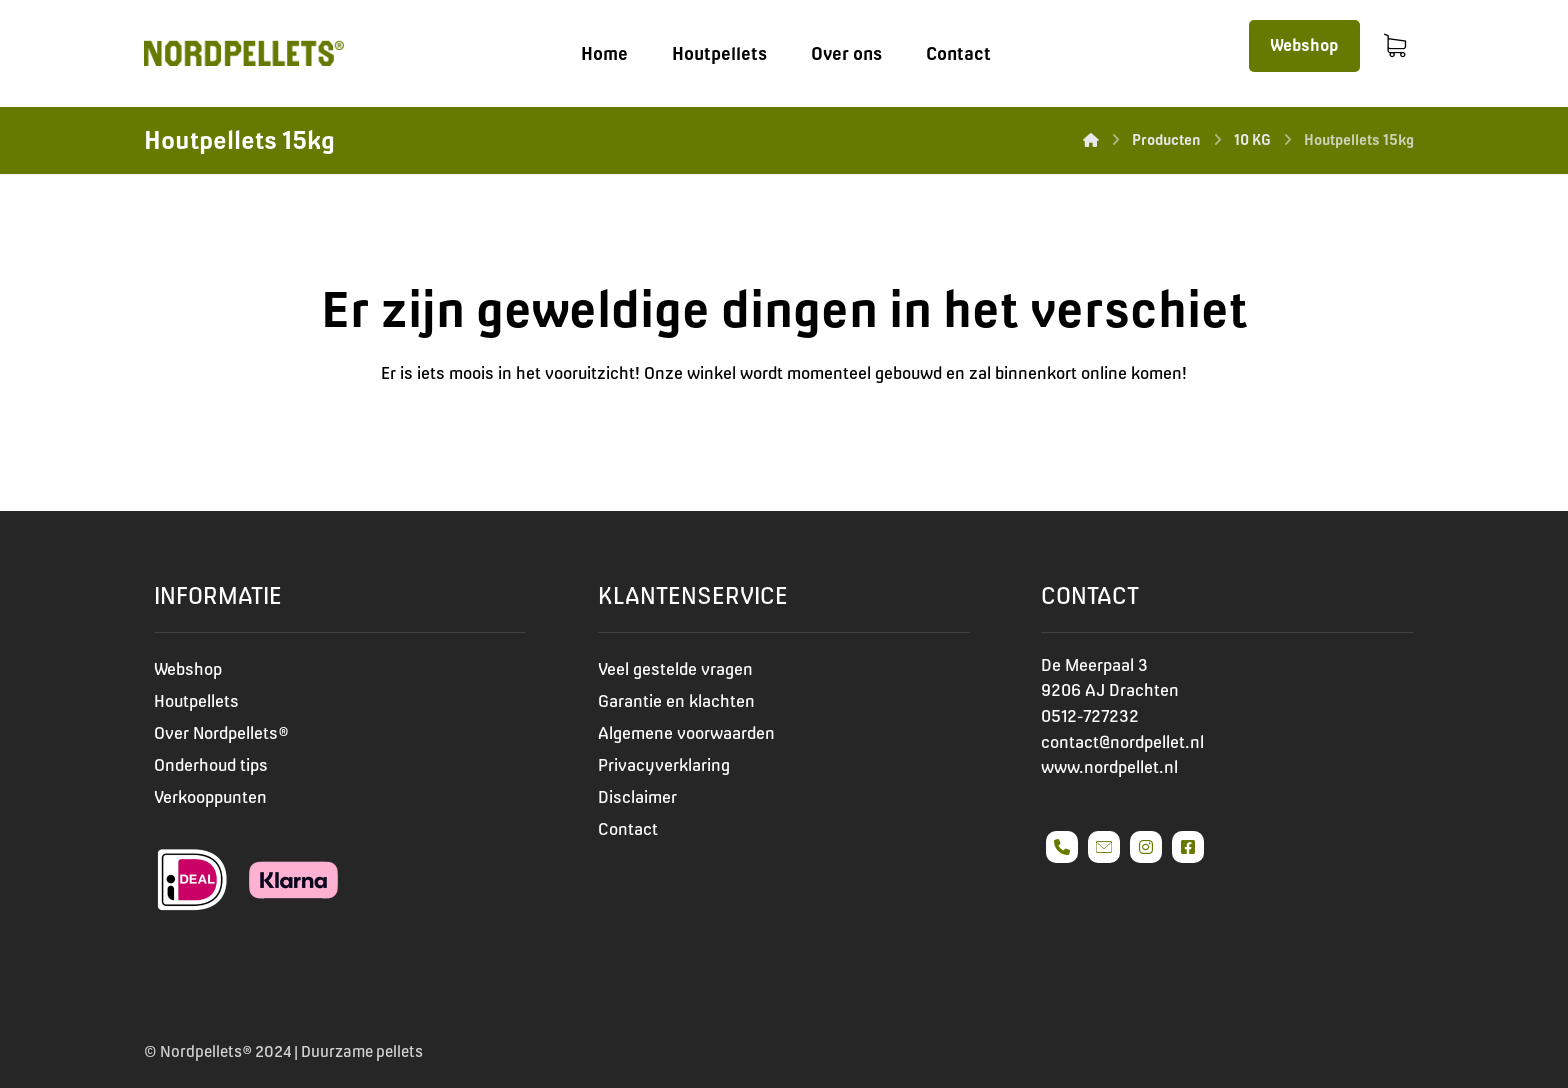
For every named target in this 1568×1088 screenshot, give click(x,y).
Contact (628, 829)
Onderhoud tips (211, 765)
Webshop (188, 669)
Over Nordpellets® (221, 733)
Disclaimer (637, 797)
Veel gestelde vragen (675, 669)
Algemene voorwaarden (686, 733)
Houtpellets (196, 701)
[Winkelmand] (1395, 43)
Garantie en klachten (676, 701)
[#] (1062, 847)
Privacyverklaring (664, 765)
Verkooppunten (210, 797)
